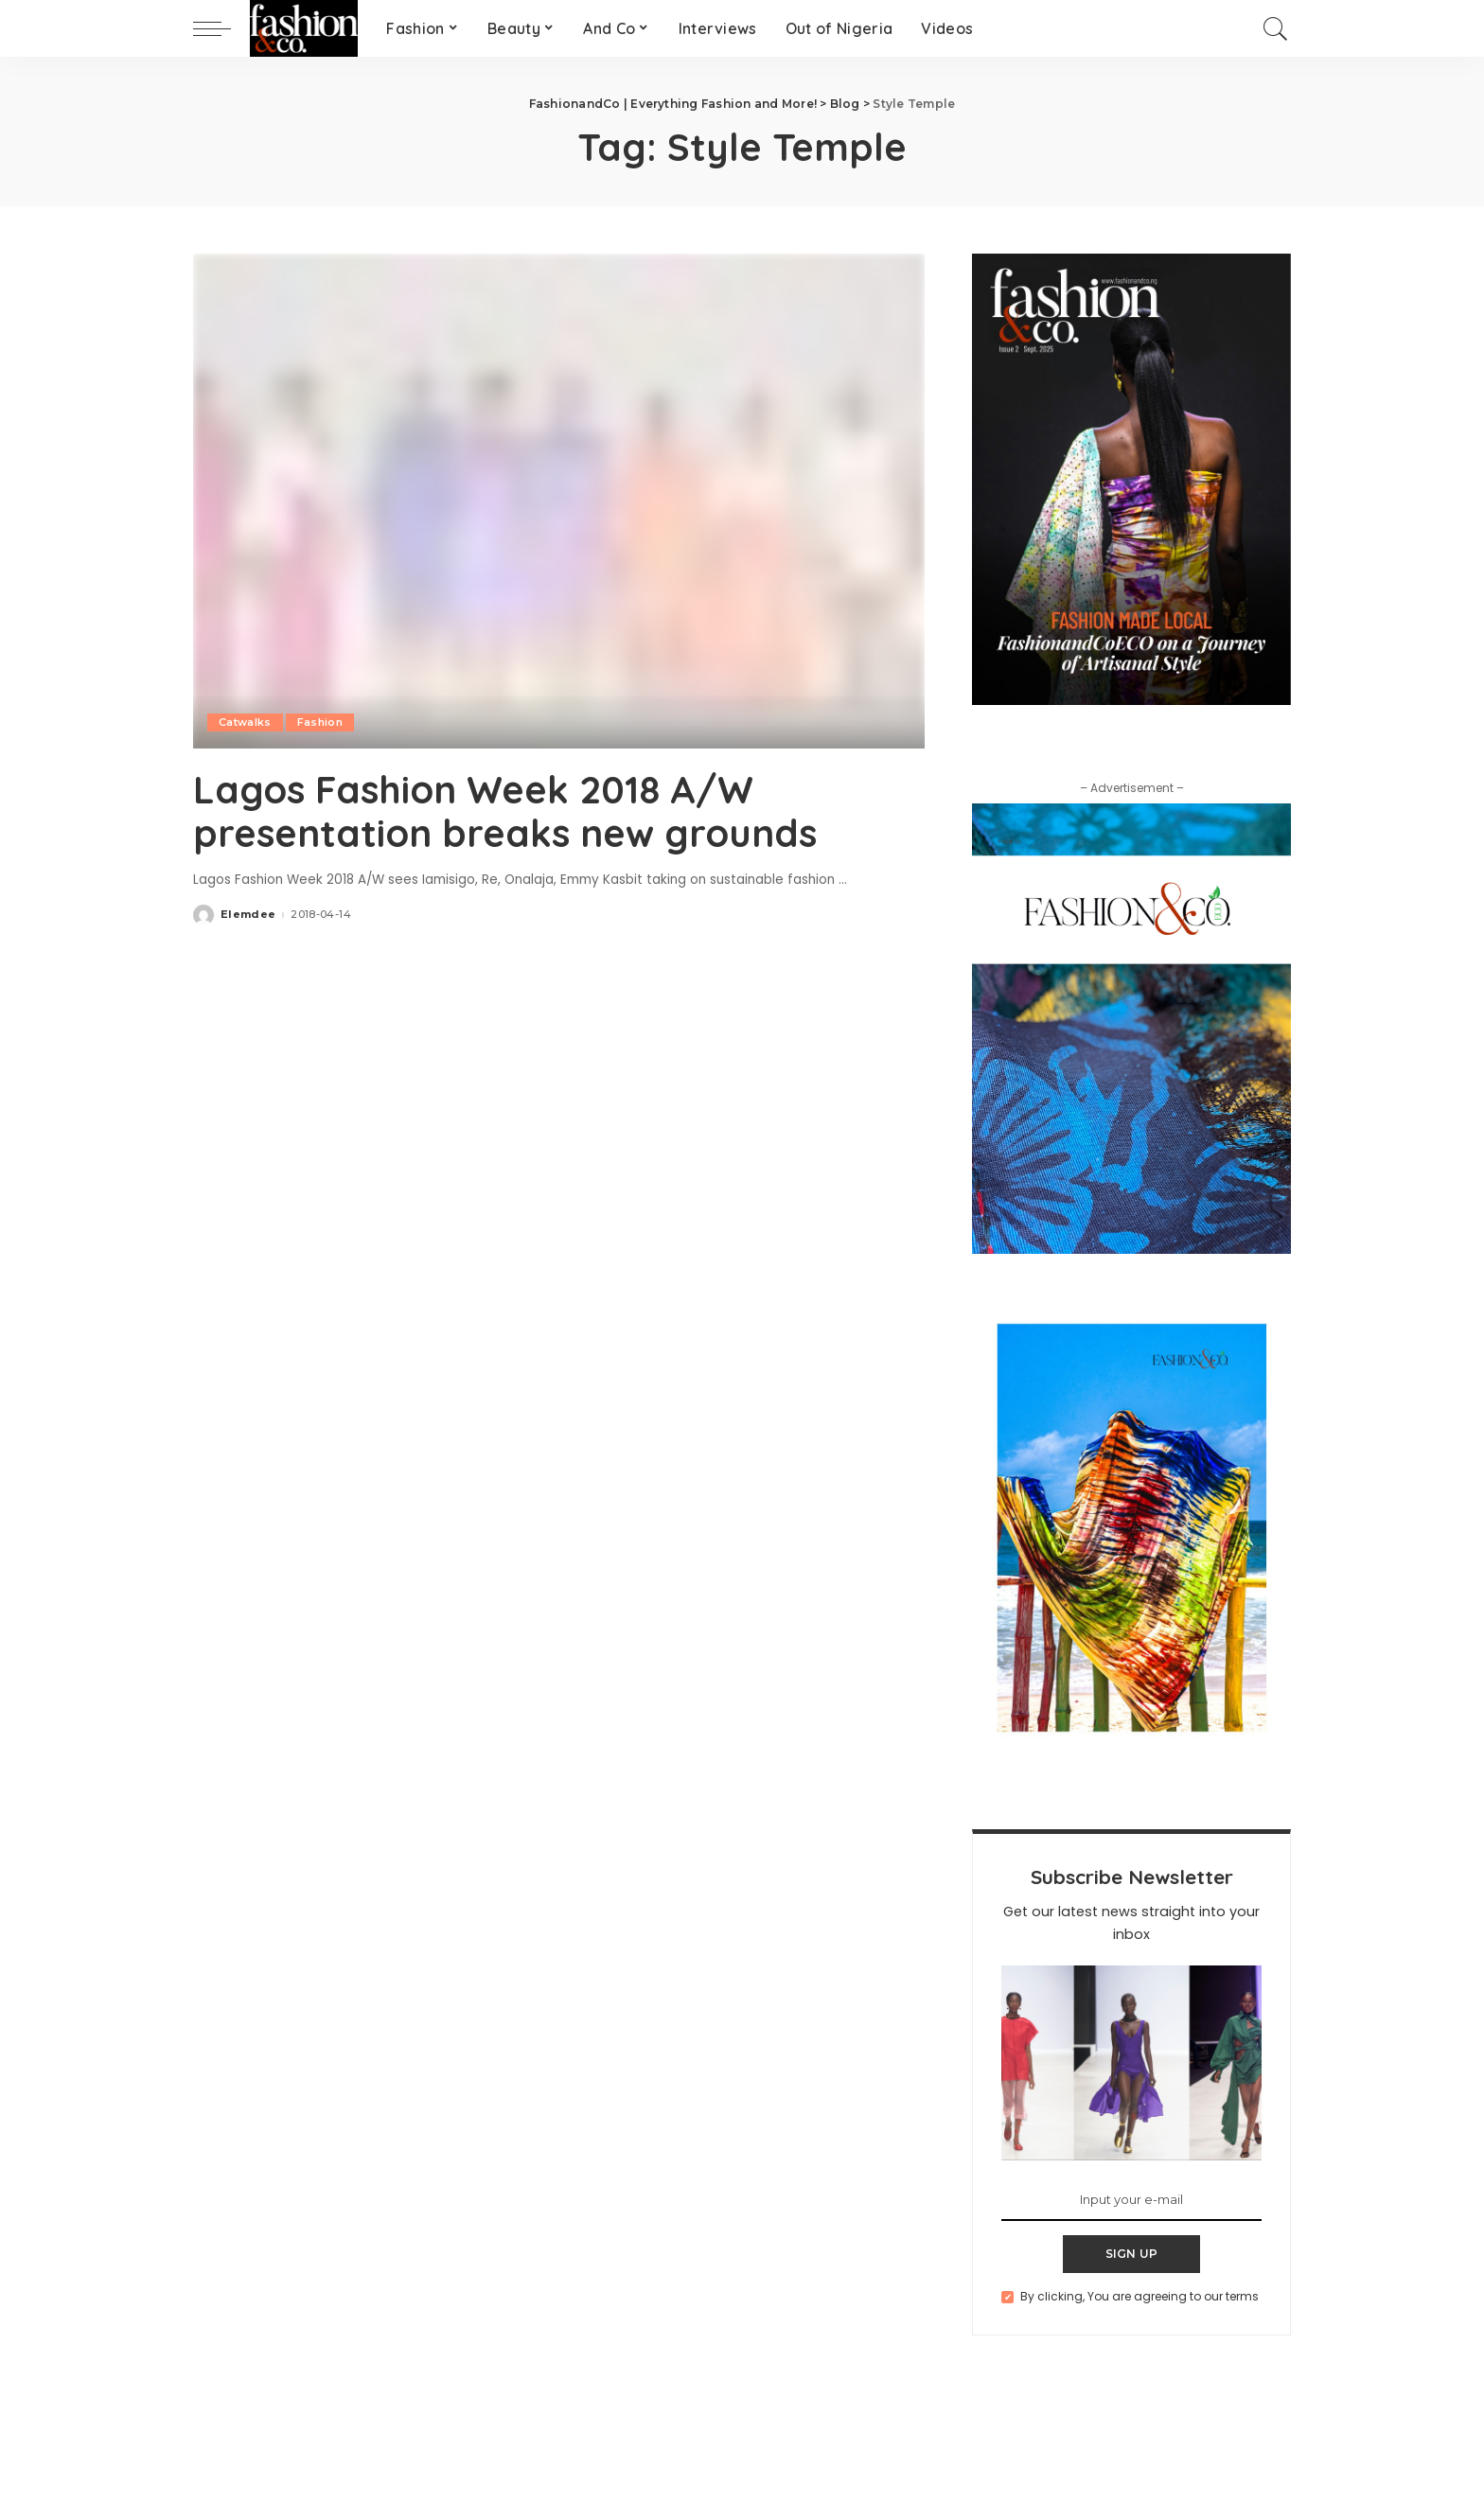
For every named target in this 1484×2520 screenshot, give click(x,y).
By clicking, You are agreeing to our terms (1139, 2296)
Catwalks (245, 722)
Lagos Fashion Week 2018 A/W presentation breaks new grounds (505, 811)
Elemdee (248, 914)
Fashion (320, 722)
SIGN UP (1131, 2254)
